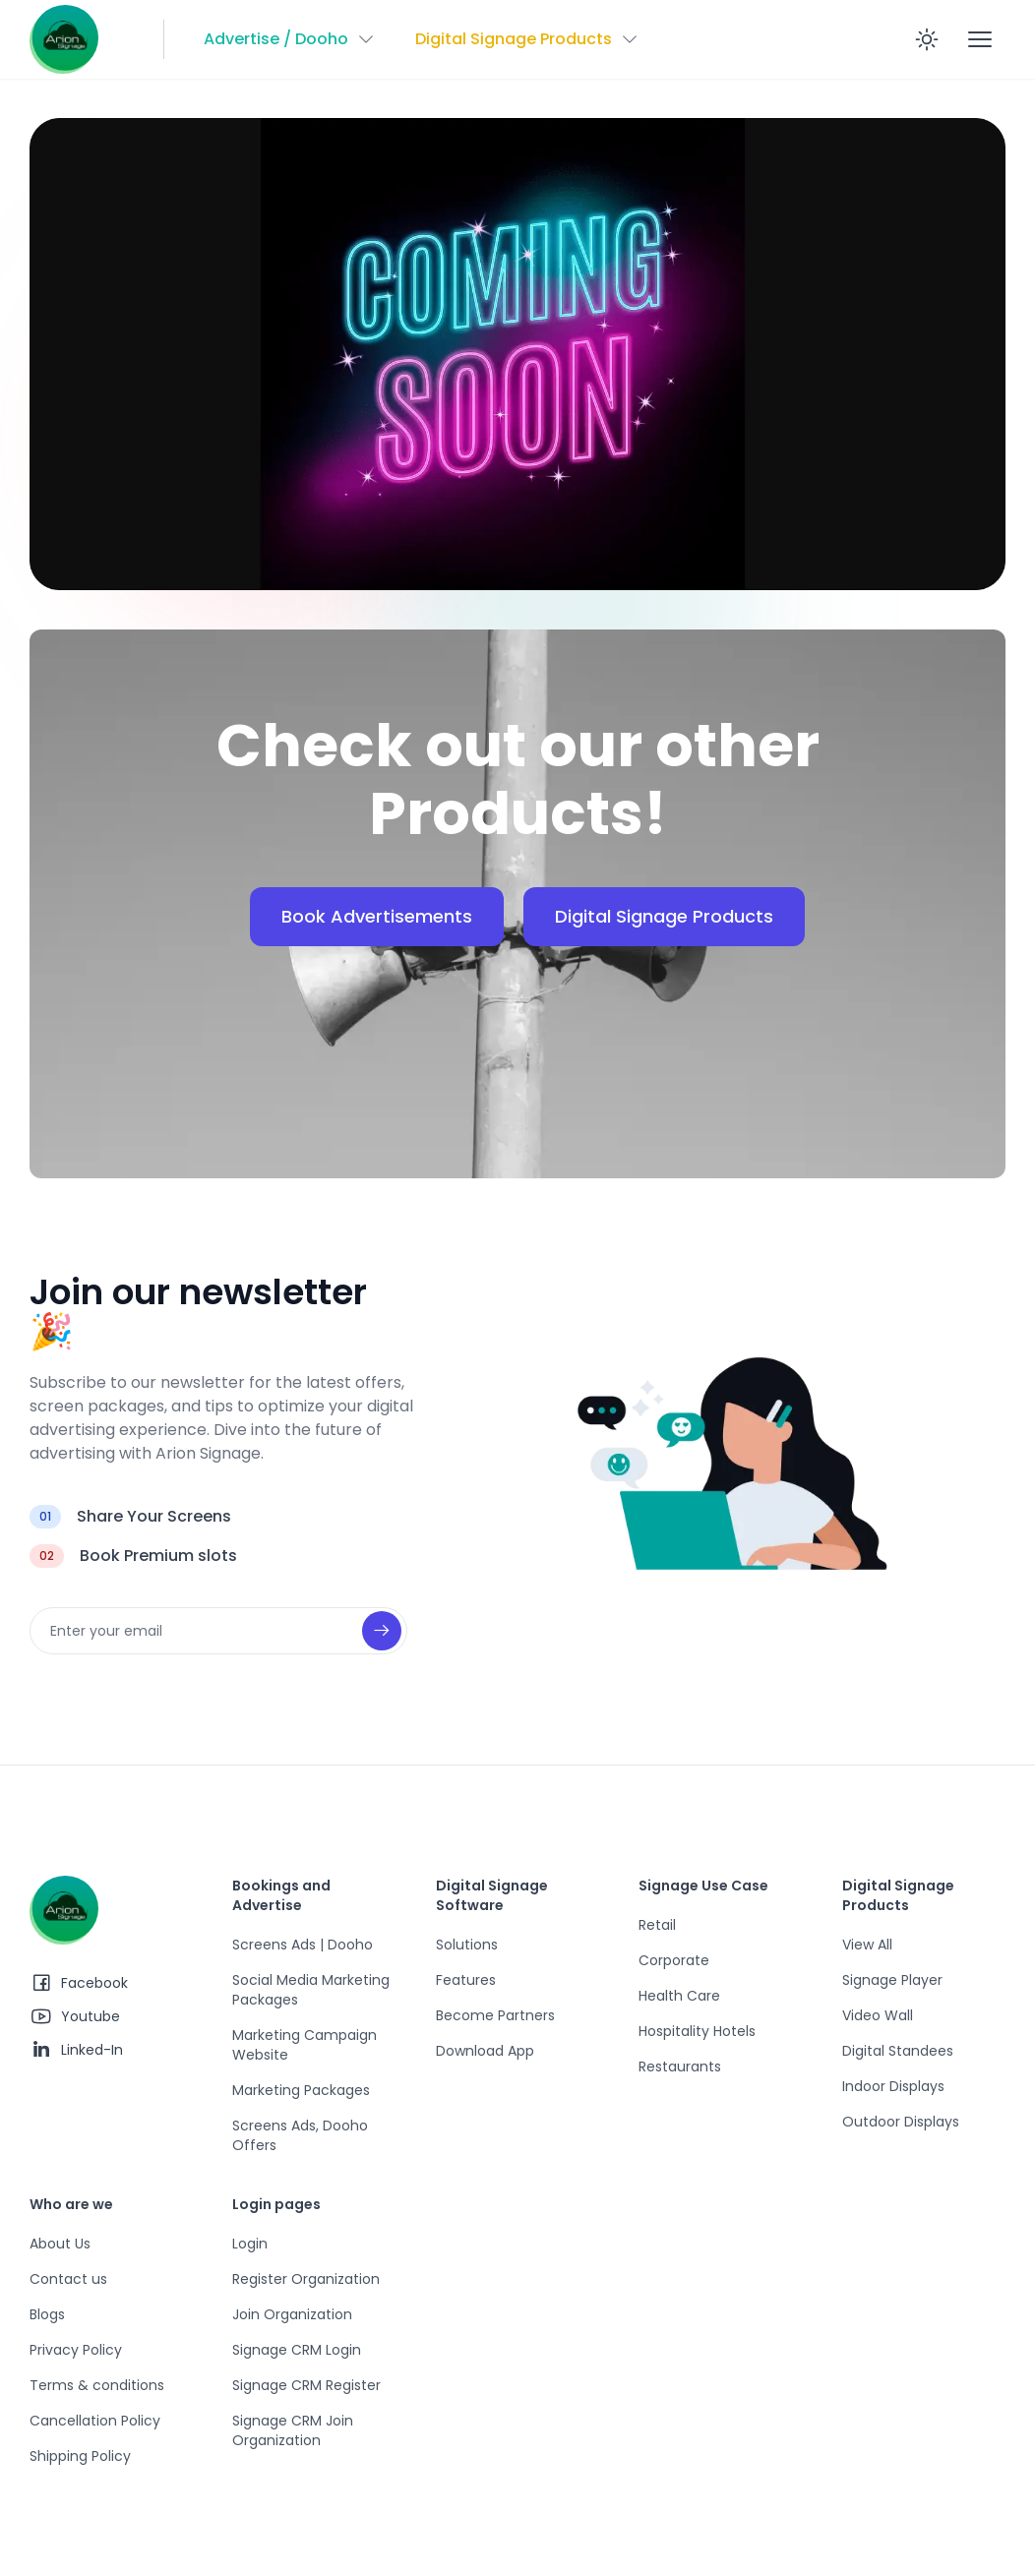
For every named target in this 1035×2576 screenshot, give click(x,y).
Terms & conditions (97, 2385)
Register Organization (306, 2279)
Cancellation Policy (95, 2420)
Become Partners (495, 2015)
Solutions (467, 1944)
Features (466, 1980)
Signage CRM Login (296, 2350)
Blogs (47, 2314)
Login (250, 2243)
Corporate (674, 1960)
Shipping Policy (80, 2456)
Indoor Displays (893, 2086)
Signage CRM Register (306, 2385)
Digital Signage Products (664, 916)
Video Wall (877, 2015)
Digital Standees (897, 2051)
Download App (485, 2051)
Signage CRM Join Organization (292, 2430)
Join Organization (292, 2314)
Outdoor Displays (900, 2121)
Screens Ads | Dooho (302, 1944)
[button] (290, 39)
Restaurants (680, 2066)
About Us (60, 2243)
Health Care (679, 1996)
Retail (657, 1925)
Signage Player (892, 1980)
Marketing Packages (301, 2090)
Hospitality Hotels (697, 2031)
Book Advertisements (376, 916)
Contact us (68, 2279)
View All (867, 1944)
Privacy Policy (76, 2350)
